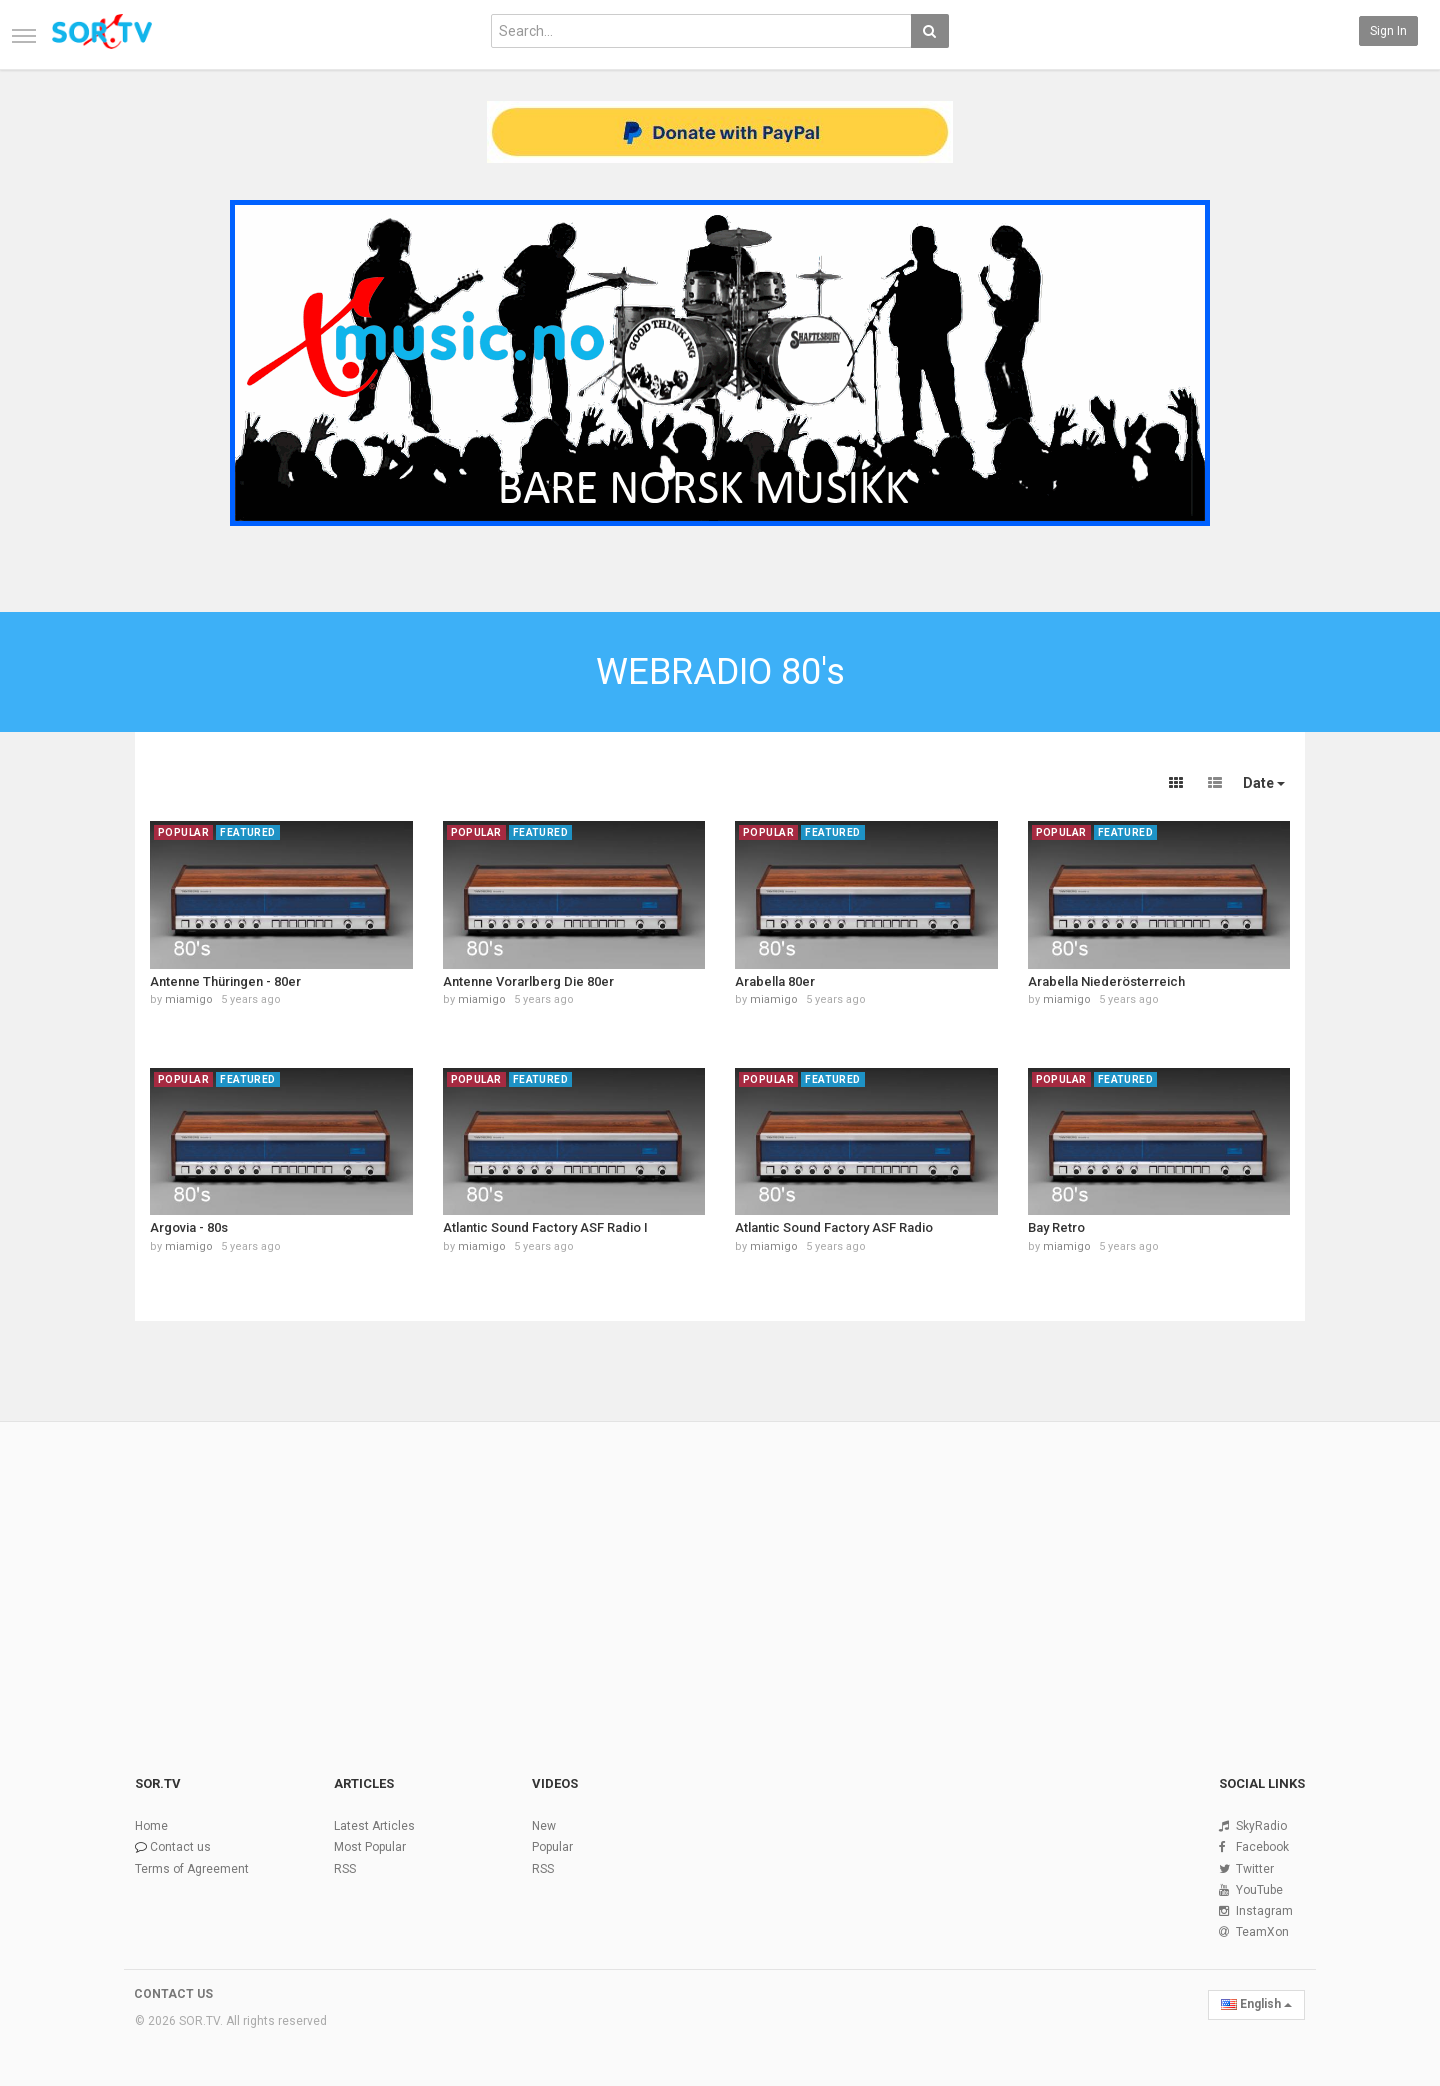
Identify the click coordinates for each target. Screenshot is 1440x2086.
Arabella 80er (775, 981)
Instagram (1264, 1911)
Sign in (1388, 31)
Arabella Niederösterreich (1106, 981)
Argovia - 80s (189, 1227)
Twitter (1255, 1869)
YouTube (1259, 1890)
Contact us (180, 1847)
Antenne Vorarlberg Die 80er (528, 981)
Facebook (1262, 1847)
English (1256, 2004)
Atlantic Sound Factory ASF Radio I (545, 1227)
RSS (345, 1869)
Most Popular (370, 1847)
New (544, 1826)
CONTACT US (173, 1994)
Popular (552, 1847)
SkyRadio (1261, 1826)
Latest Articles (374, 1826)
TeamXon (1262, 1932)
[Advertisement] (720, 1574)
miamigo (189, 999)
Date (1264, 783)
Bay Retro (1056, 1227)
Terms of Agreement (192, 1869)
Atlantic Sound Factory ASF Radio (834, 1227)
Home (151, 1826)
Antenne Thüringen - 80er (225, 981)
